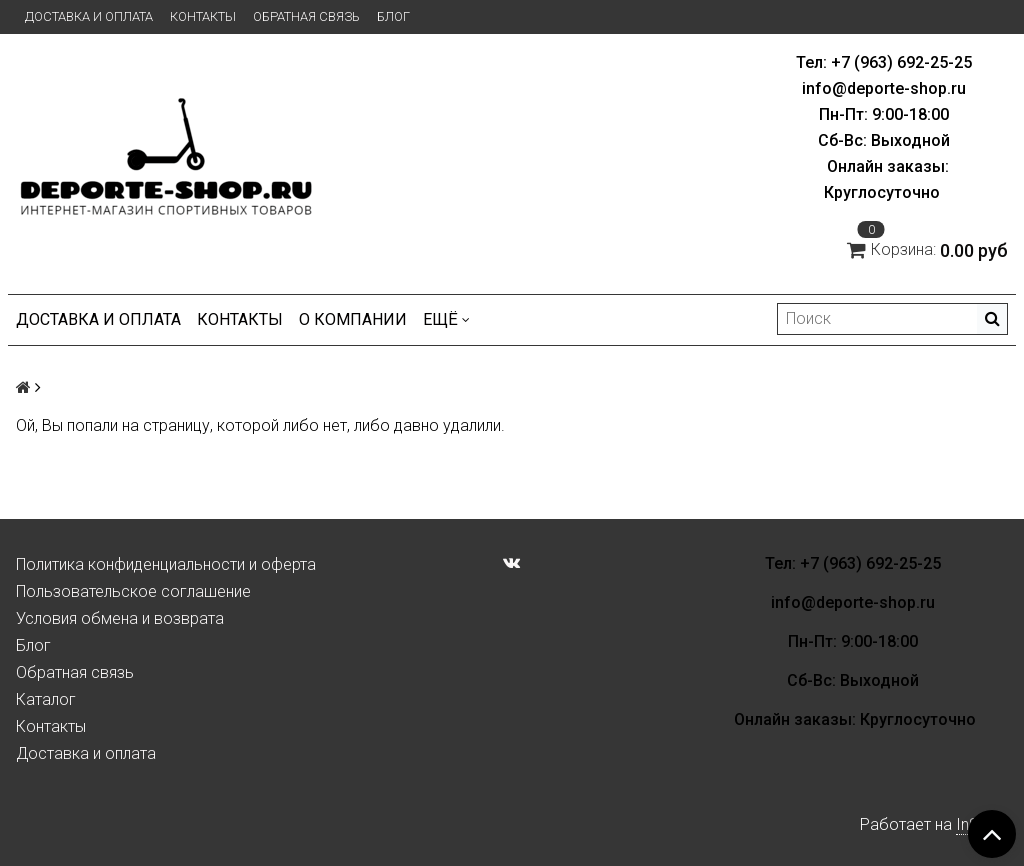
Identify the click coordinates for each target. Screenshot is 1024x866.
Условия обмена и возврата (120, 618)
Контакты (203, 16)
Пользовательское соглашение (133, 591)
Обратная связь (306, 16)
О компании (353, 319)
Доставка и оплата (89, 16)
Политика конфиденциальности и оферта (166, 564)
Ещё (446, 319)
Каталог (46, 699)
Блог (393, 16)
